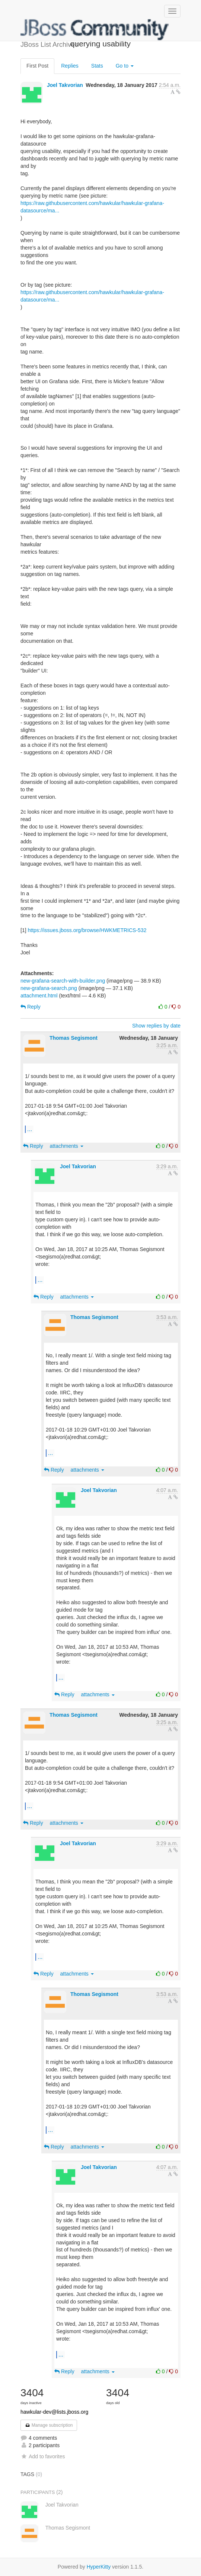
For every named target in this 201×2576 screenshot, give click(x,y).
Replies (70, 66)
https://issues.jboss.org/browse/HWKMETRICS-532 (87, 930)
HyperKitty (99, 2567)
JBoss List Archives (94, 29)
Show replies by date (156, 1026)
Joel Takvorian (65, 85)
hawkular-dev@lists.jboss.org (54, 2412)
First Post (37, 66)
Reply (30, 1007)
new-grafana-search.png (48, 988)
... (29, 1129)
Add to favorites (42, 2456)
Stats (97, 66)
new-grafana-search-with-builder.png (62, 981)
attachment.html (39, 996)
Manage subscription (49, 2425)
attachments (66, 1146)
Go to (125, 66)
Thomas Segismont (74, 1038)
